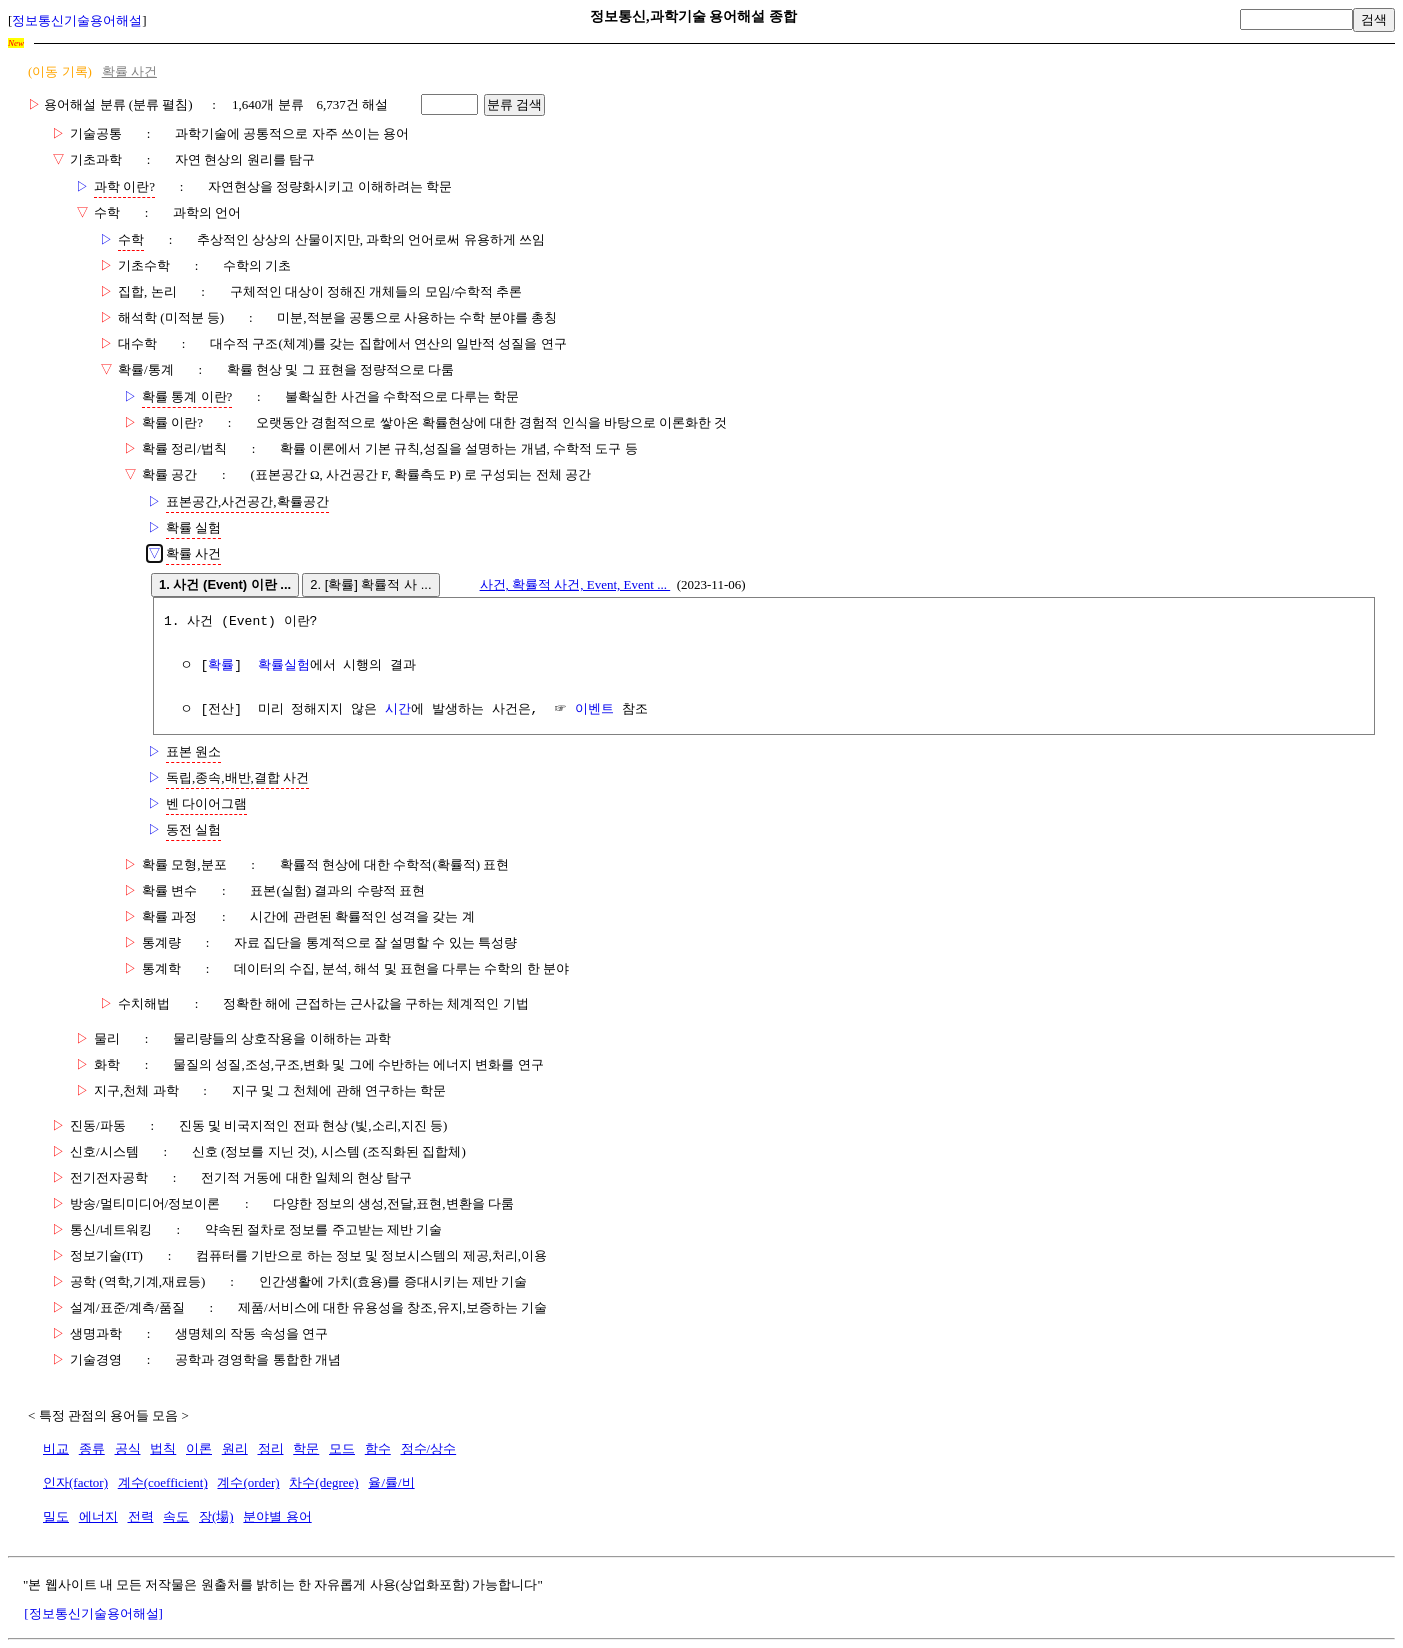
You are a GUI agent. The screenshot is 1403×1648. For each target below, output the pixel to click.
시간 (398, 710)
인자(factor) (75, 1482)
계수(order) (248, 1482)
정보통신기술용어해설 (77, 20)
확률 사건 (129, 71)
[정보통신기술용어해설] (93, 1613)
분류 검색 (515, 104)
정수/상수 (429, 1448)
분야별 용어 (277, 1516)
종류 (92, 1448)
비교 (56, 1448)
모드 (342, 1448)
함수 (378, 1448)
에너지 (98, 1516)
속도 (176, 1516)
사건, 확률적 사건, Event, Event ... (575, 584)
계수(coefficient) (163, 1482)
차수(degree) (323, 1482)
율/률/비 (391, 1482)
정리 (271, 1448)
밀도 (56, 1516)
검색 (1374, 19)
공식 (128, 1448)
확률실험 (284, 666)
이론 (199, 1448)
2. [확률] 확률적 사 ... (370, 584)
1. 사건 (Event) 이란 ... (225, 584)
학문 (306, 1448)
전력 (141, 1516)
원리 (235, 1448)
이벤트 (594, 710)
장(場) (216, 1516)
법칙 (163, 1448)
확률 (221, 666)
